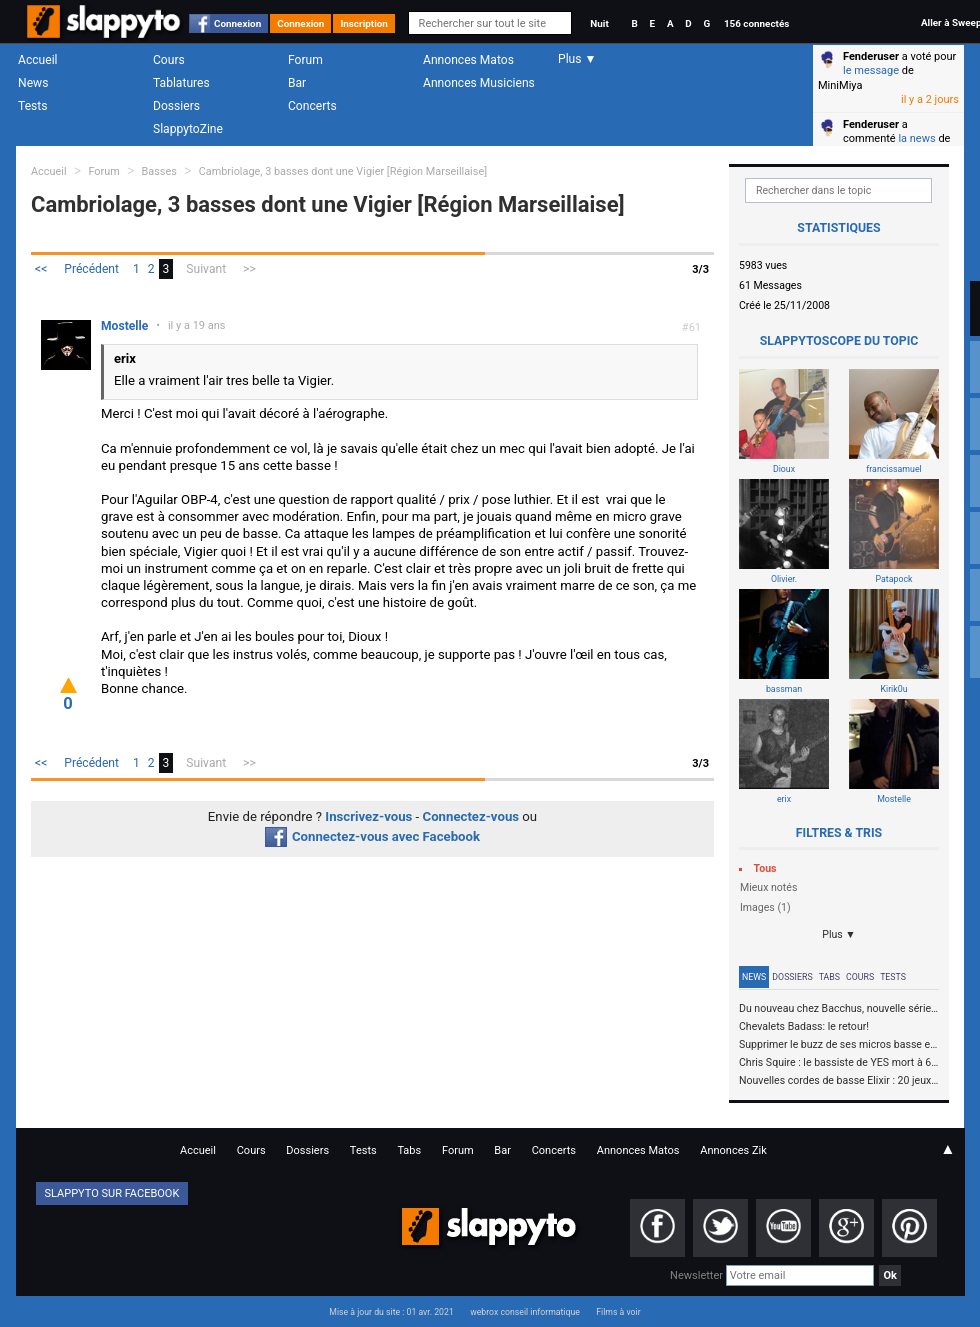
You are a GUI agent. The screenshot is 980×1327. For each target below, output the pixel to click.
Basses (159, 171)
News (33, 83)
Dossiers (176, 106)
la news (916, 138)
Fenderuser (871, 56)
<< (41, 269)
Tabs (829, 977)
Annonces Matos (468, 60)
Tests (32, 106)
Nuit (599, 23)
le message (871, 70)
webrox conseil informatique (525, 1312)
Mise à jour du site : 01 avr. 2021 (391, 1312)
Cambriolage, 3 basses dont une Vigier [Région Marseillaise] (343, 171)
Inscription (364, 23)
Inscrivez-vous (368, 816)
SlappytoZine (188, 129)
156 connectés (756, 23)
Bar (297, 83)
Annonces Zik (733, 1150)
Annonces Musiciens (479, 83)
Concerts (312, 106)
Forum (305, 60)
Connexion (237, 23)
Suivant (206, 269)
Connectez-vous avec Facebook (372, 836)
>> (249, 269)
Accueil (38, 60)
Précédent (91, 269)
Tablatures (181, 83)
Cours (169, 60)
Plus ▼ (839, 934)
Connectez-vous (471, 816)
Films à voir (618, 1312)
